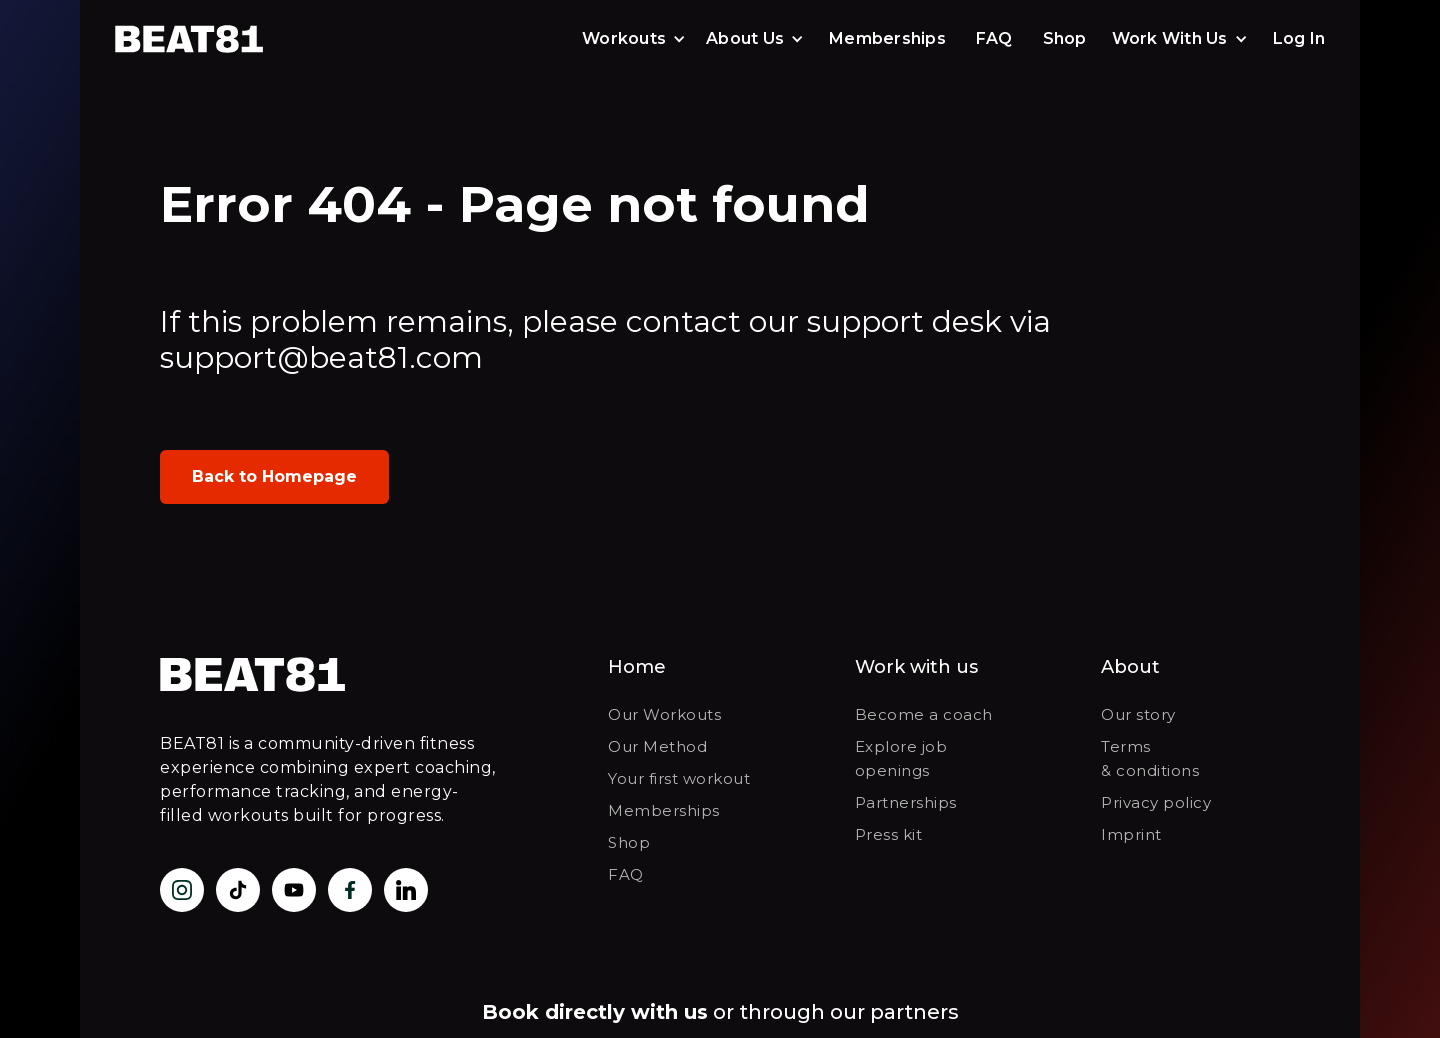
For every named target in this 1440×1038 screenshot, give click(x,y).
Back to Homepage (274, 476)
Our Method (657, 746)
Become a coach (924, 714)
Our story (1138, 714)
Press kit (889, 834)
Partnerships (906, 802)
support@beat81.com (321, 357)
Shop (1065, 38)
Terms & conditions (1150, 758)
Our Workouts (664, 714)
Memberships (887, 38)
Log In (1299, 38)
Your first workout (679, 778)
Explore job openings (901, 758)
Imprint (1131, 834)
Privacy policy (1156, 802)
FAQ (994, 38)
